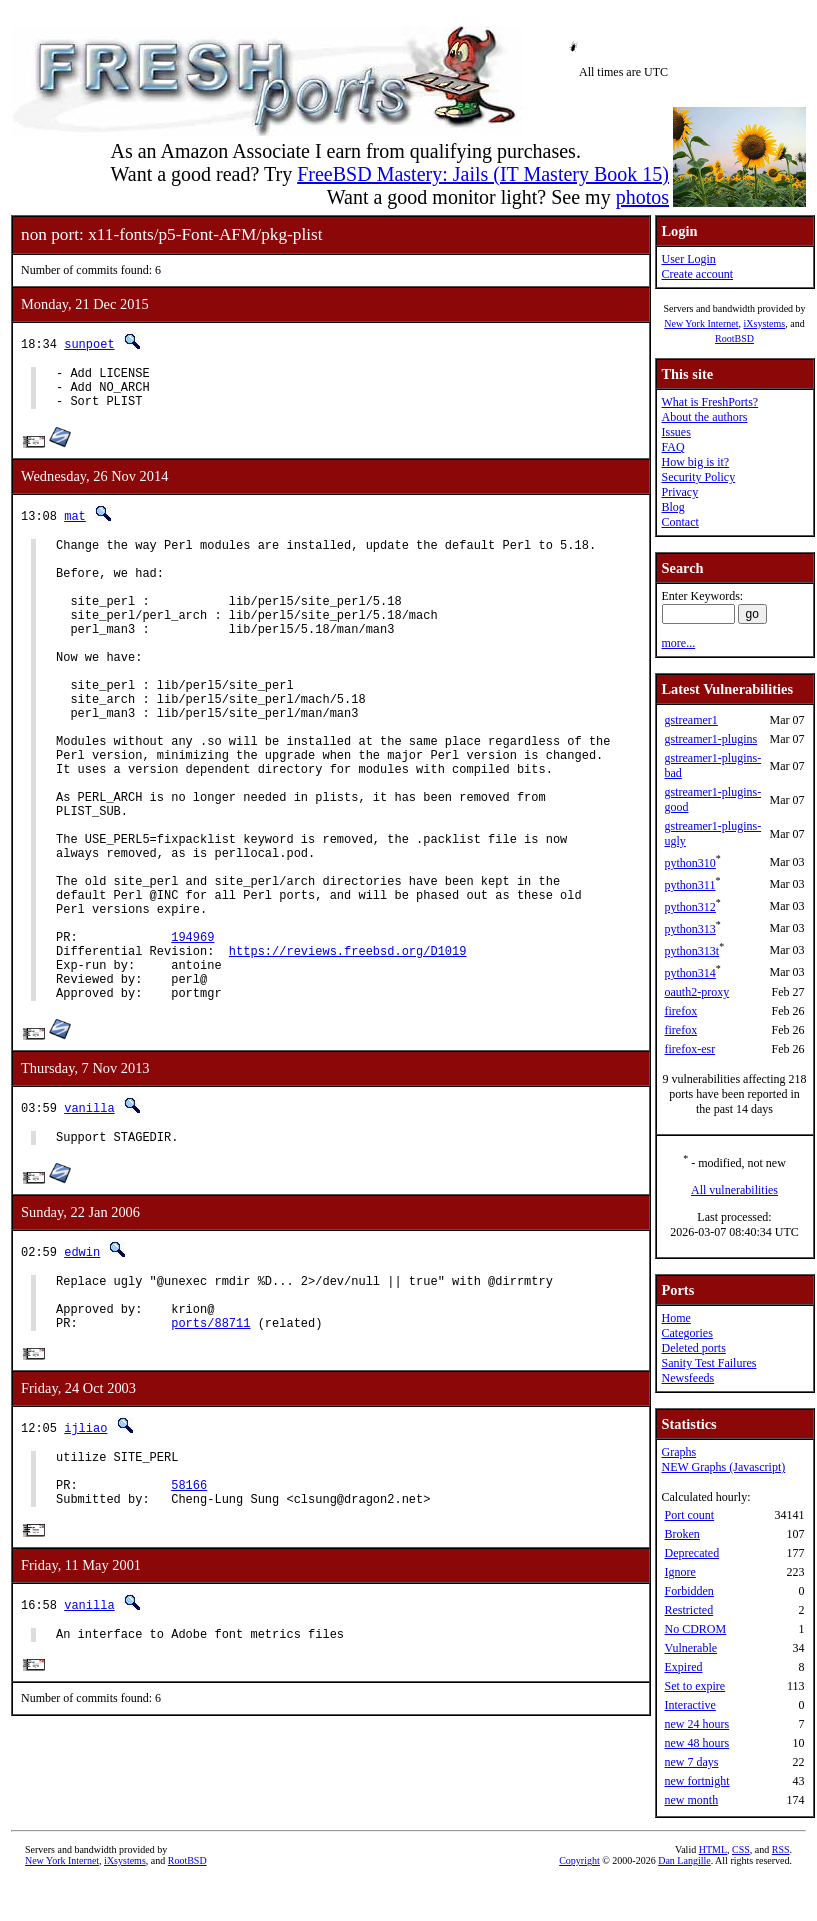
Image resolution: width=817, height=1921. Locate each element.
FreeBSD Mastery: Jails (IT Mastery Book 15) (483, 174)
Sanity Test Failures (708, 1363)
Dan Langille (684, 1898)
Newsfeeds (687, 1378)
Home (675, 1318)
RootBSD (734, 338)
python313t (691, 951)
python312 (689, 907)
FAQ (672, 447)
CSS (741, 1887)
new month (691, 1800)
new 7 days (691, 1762)
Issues (675, 432)
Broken (681, 1534)
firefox (680, 1011)
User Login (688, 259)
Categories (686, 1333)
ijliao (85, 1551)
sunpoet (89, 343)
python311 (689, 885)
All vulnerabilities (734, 1190)
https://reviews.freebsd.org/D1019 (348, 1049)
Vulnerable (690, 1648)
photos (642, 197)
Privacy (679, 492)
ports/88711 (210, 1445)
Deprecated (691, 1553)
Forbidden (688, 1591)
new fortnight (696, 1781)
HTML (713, 1887)
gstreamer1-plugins (710, 739)
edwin (82, 1362)
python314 (689, 973)
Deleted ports (693, 1348)
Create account (697, 274)
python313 (689, 929)
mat (75, 524)
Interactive (689, 1705)
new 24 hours (696, 1724)
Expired (683, 1667)
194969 (192, 1032)
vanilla (89, 1215)
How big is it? (695, 462)
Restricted (688, 1610)
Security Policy (698, 477)
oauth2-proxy (696, 992)
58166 (189, 1617)
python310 (689, 863)
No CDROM (695, 1629)
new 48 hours (696, 1743)
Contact (679, 522)
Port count (689, 1515)
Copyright (579, 1898)
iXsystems (764, 323)
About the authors (704, 417)
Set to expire (694, 1686)
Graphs (678, 1452)
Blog (672, 507)
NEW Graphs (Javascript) (723, 1467)
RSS (781, 1887)
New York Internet (701, 323)
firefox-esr (689, 1049)
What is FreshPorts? (709, 402)
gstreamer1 (690, 720)
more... (678, 643)
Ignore (679, 1572)
